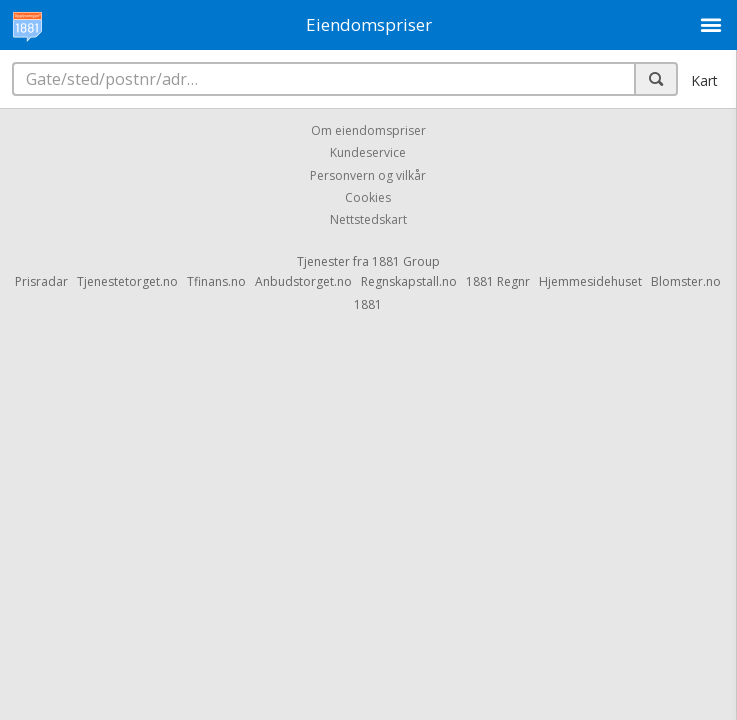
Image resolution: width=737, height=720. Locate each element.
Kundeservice (368, 153)
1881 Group (406, 261)
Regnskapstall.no (409, 281)
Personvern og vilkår (368, 175)
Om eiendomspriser (368, 130)
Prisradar (41, 281)
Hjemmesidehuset (590, 281)
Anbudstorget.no (303, 281)
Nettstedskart (368, 220)
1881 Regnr (498, 281)
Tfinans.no (216, 281)
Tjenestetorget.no (127, 281)
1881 (368, 304)
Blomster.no (686, 281)
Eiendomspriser (369, 24)
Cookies (368, 197)
